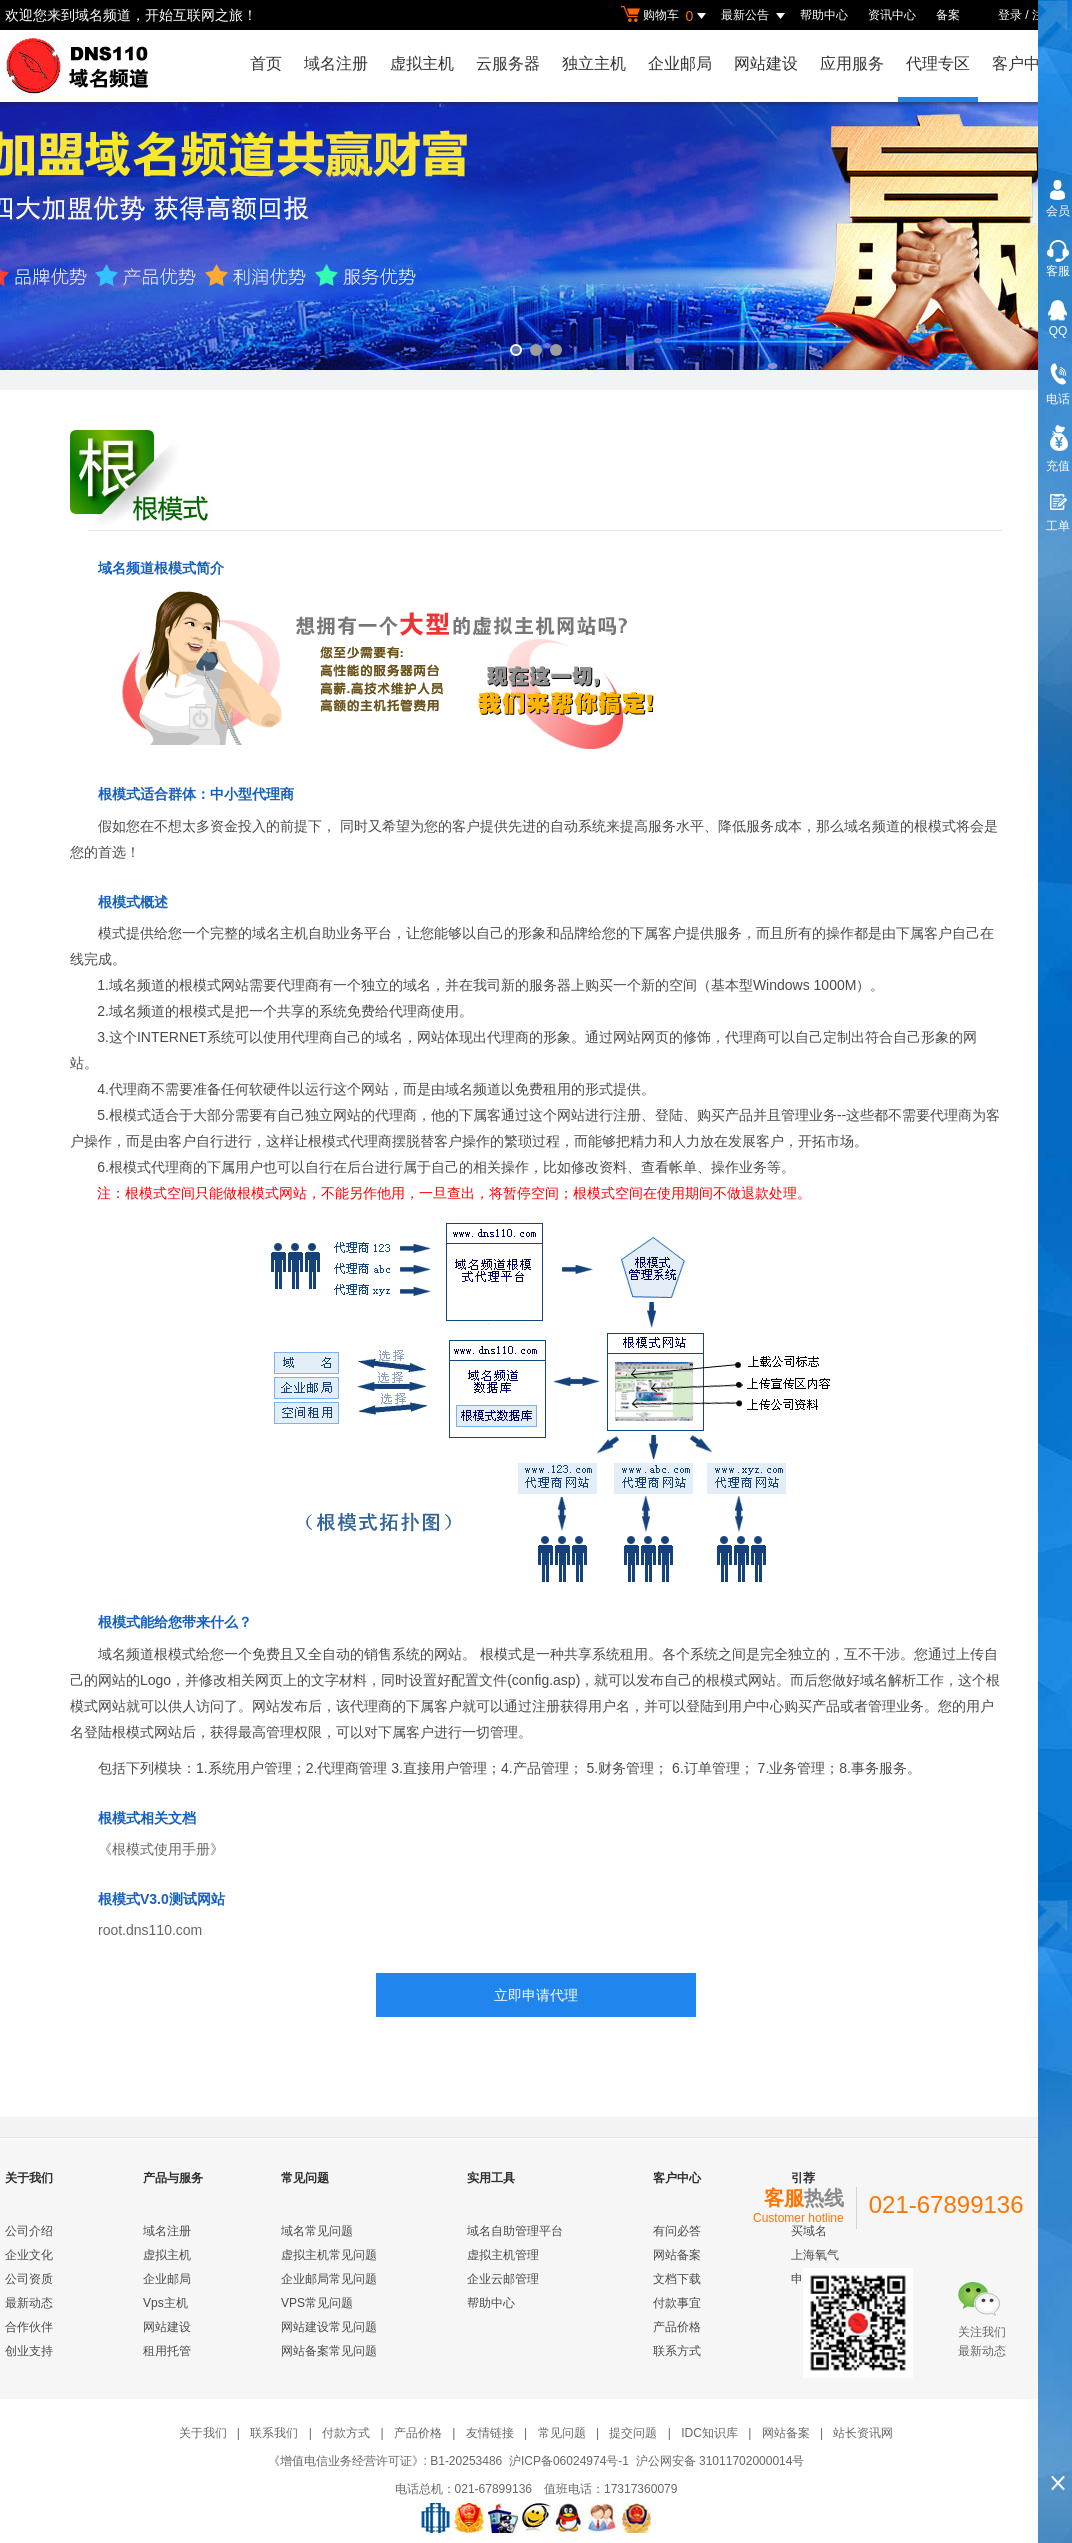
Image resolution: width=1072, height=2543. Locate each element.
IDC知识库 (709, 2433)
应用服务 (852, 63)
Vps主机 (165, 2303)
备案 (948, 15)
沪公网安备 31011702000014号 (720, 2461)
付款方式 (346, 2433)
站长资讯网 (863, 2433)
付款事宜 (677, 2303)
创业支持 (29, 2351)
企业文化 (29, 2255)
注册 (1044, 15)
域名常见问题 (317, 2231)
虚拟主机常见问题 (329, 2255)
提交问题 (633, 2433)
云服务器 (508, 63)
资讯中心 (892, 15)
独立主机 (594, 63)
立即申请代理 (536, 1995)
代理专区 (938, 63)
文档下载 (677, 2279)
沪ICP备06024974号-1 (569, 2461)
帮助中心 (824, 15)
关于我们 (203, 2433)
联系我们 (274, 2433)
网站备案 (677, 2255)
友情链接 (490, 2433)
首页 (266, 63)
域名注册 (336, 63)
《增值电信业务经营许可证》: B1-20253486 (385, 2461)
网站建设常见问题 (329, 2327)
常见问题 (562, 2433)
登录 (1010, 15)
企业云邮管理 (503, 2279)
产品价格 (677, 2327)
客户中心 (1024, 63)
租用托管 (167, 2351)
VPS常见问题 (317, 2303)
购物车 (666, 16)
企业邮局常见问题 (329, 2279)
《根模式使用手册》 (161, 1849)
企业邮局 (680, 63)
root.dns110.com (150, 1930)
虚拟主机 (422, 63)
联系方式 (677, 2351)
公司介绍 (29, 2231)
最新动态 (29, 2303)
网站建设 (766, 63)
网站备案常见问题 (329, 2351)
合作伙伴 (29, 2327)
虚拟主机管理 (503, 2255)
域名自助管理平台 (515, 2231)
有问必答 (677, 2231)
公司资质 (29, 2279)
